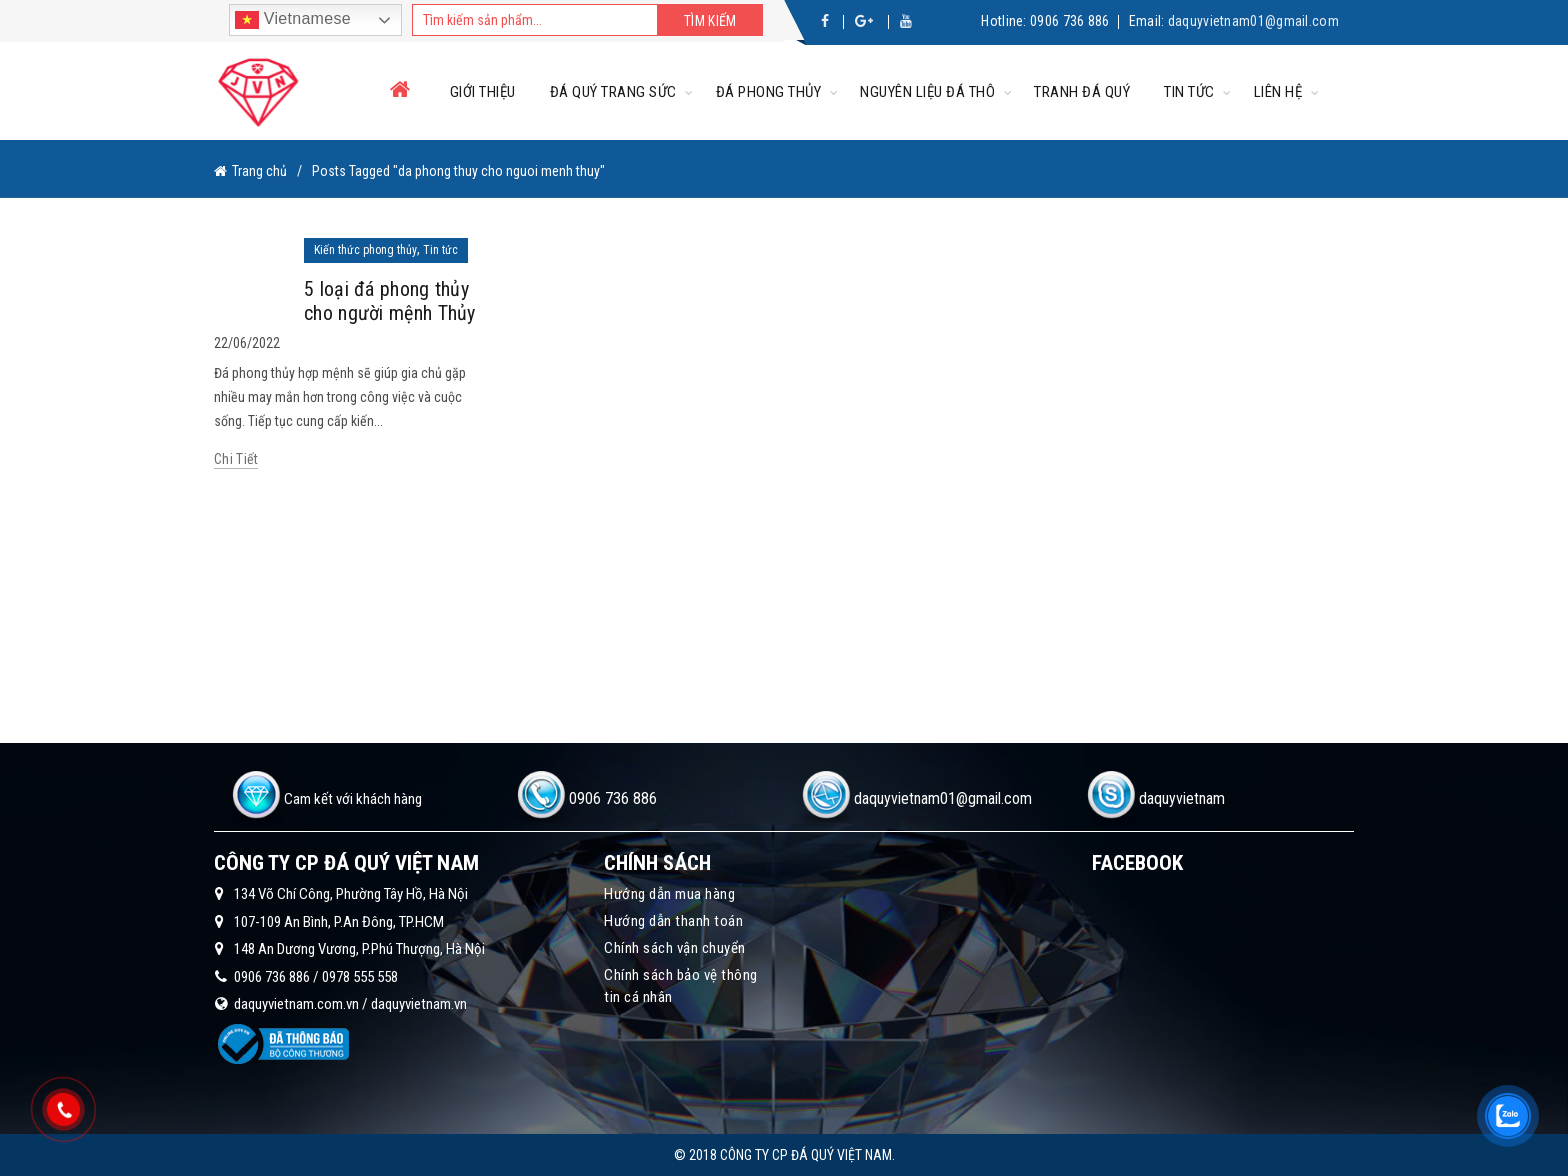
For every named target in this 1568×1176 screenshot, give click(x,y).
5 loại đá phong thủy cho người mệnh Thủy (390, 301)
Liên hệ (1278, 92)
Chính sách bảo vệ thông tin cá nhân (681, 986)
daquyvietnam (1182, 798)
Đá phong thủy (769, 92)
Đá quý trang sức (613, 92)
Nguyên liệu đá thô (927, 92)
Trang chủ (259, 171)
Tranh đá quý (1082, 92)
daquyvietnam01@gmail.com (1253, 21)
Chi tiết (236, 459)
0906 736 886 (1070, 21)
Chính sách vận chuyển (675, 948)
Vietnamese (293, 20)
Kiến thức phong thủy (365, 250)
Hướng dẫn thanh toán (673, 921)
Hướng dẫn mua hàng (669, 894)
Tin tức (1189, 92)
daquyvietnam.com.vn (296, 1004)
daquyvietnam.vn (419, 1004)
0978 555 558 (360, 977)
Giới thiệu (483, 92)
